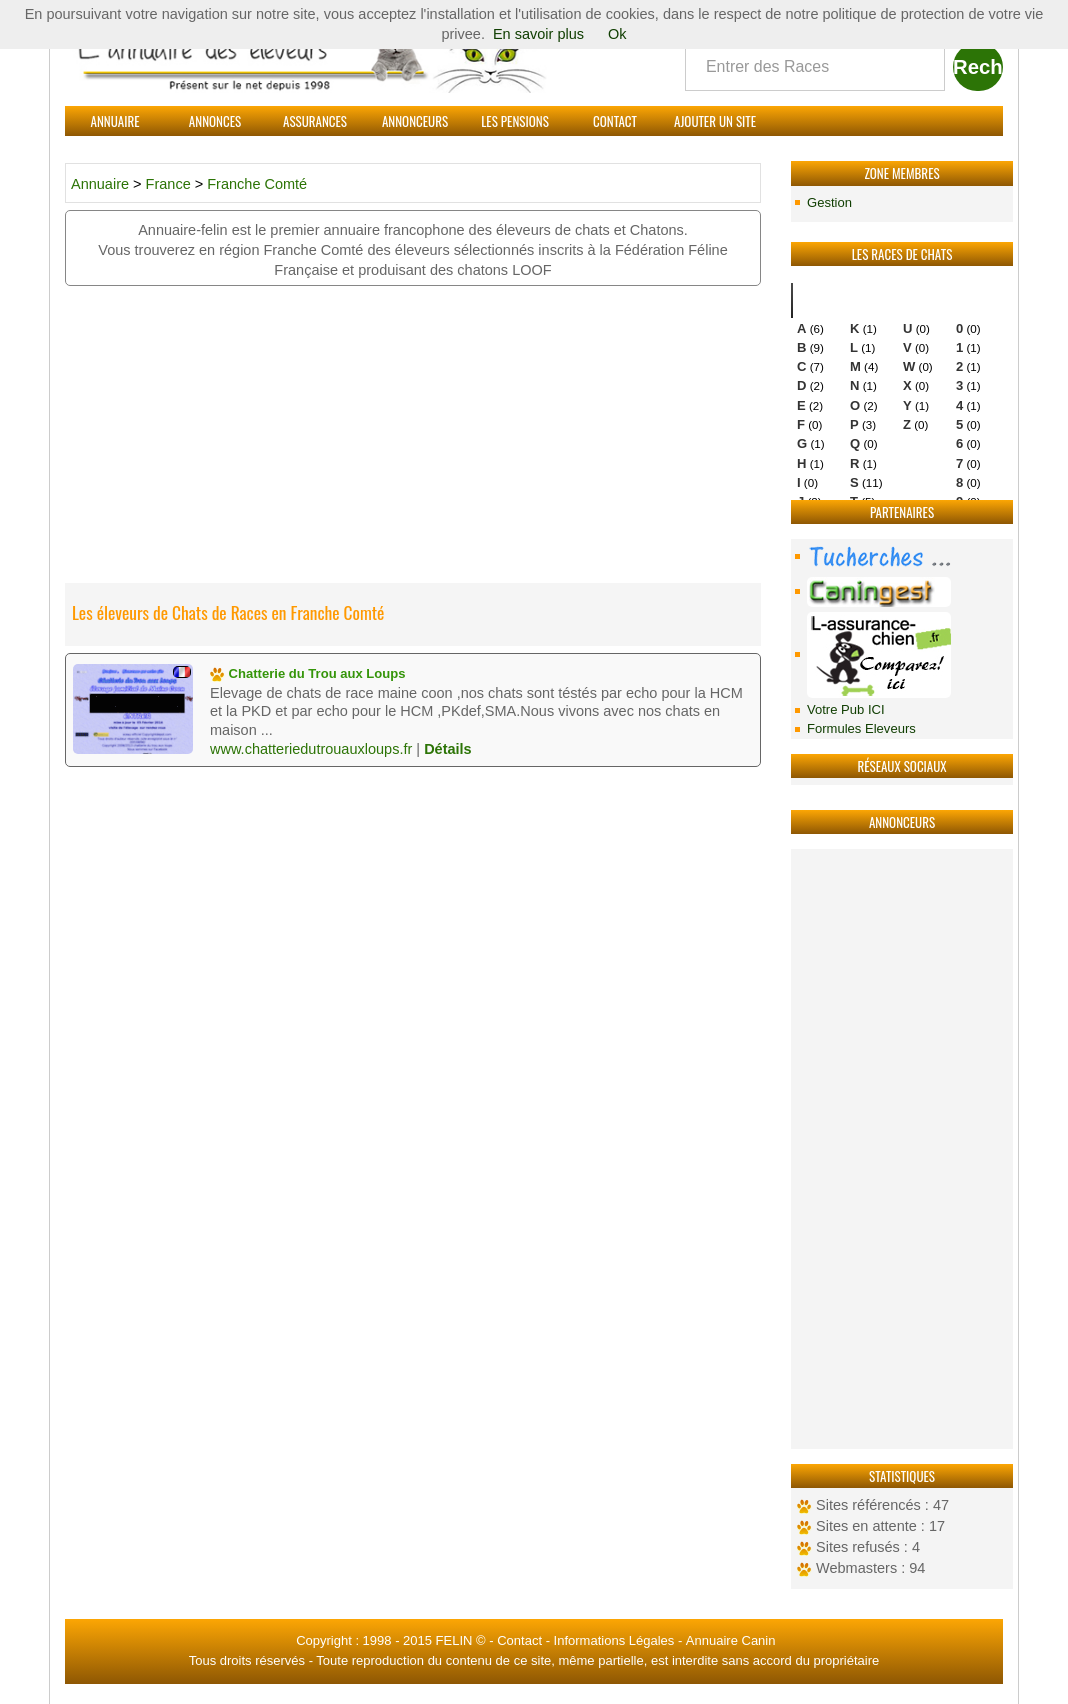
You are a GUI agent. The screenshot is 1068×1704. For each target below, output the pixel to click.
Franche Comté (257, 184)
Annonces (215, 121)
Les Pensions (515, 121)
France (170, 184)
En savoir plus (538, 34)
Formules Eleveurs (861, 728)
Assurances (315, 121)
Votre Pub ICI (846, 709)
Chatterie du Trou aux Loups (308, 673)
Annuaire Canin (731, 1640)
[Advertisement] (902, 1149)
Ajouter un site (715, 121)
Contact (615, 121)
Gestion (829, 202)
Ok (617, 34)
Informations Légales (614, 1640)
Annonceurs (415, 121)
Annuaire (115, 121)
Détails (448, 749)
